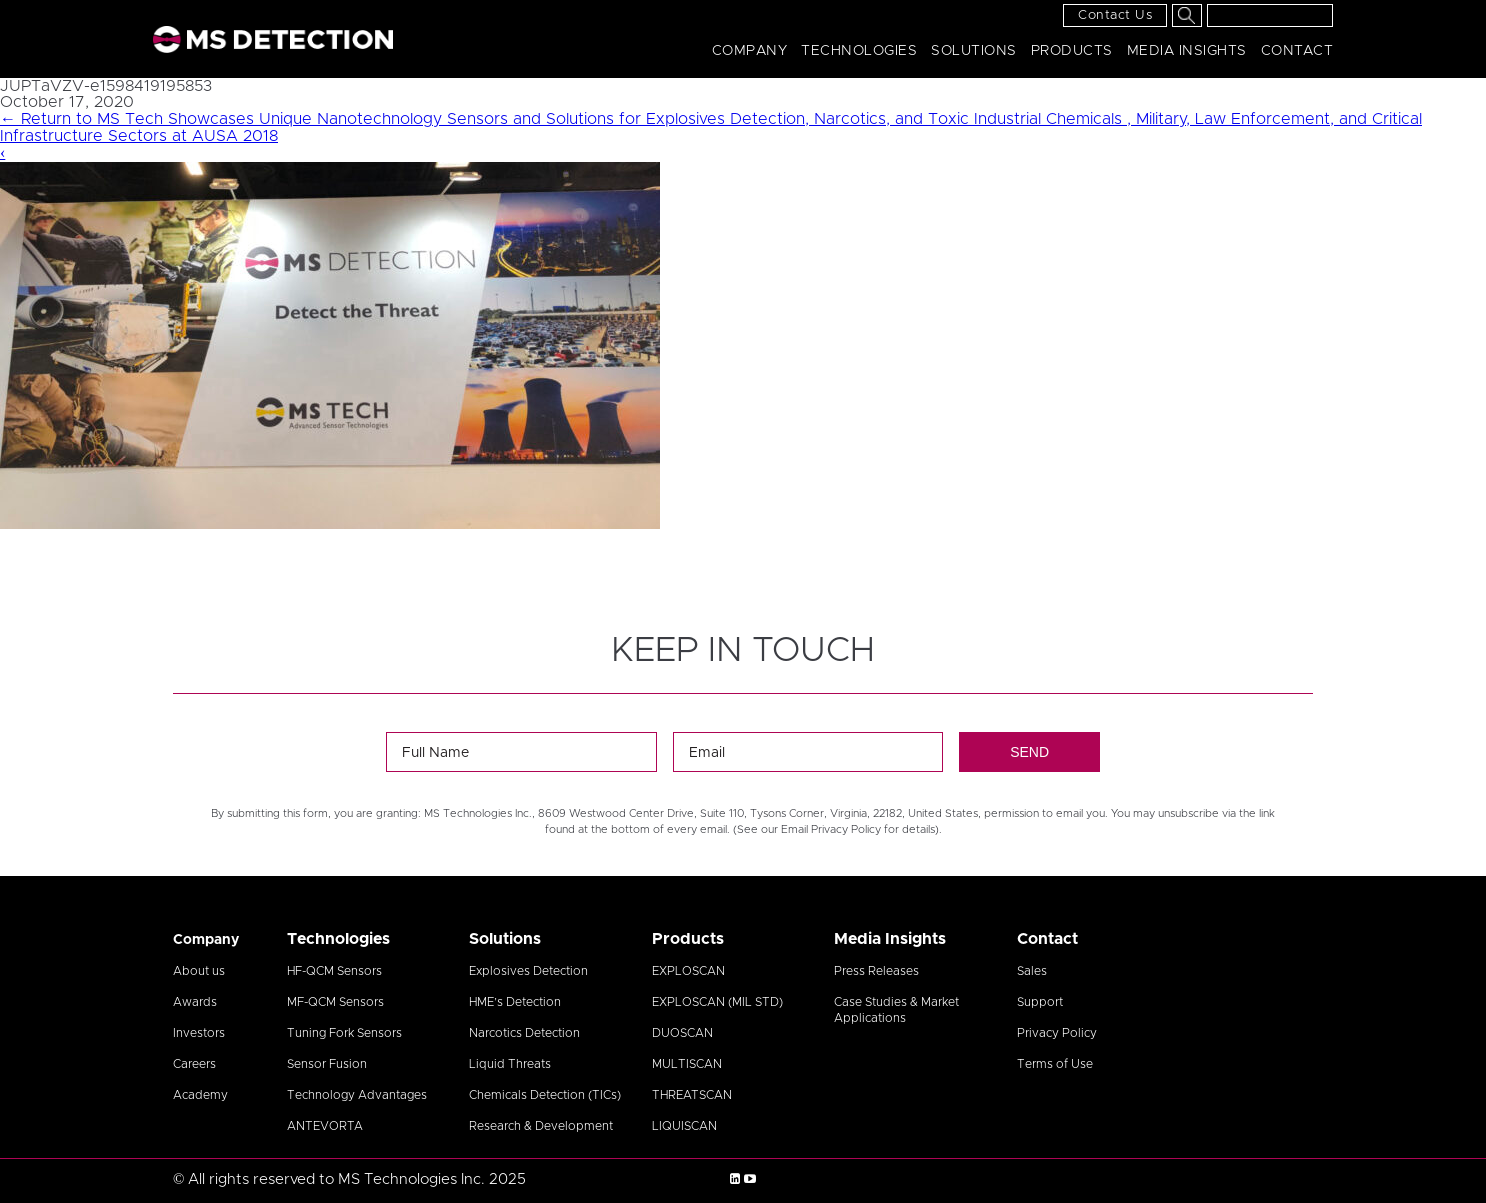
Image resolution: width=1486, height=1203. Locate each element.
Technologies (859, 51)
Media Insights (1187, 51)
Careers (194, 1064)
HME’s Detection (515, 1002)
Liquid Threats (510, 1064)
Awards (195, 1002)
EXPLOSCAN (688, 971)
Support (1040, 1002)
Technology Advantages (357, 1095)
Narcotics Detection (524, 1033)
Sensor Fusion (327, 1064)
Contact (1297, 51)
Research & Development (541, 1126)
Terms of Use (1055, 1064)
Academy (200, 1095)
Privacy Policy (1057, 1033)
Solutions (974, 51)
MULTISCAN (687, 1064)
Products (1072, 51)
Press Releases (876, 971)
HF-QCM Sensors (334, 971)
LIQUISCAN (684, 1126)
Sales (1032, 971)
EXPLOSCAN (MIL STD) (717, 1002)
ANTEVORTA (325, 1126)
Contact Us (1115, 15)
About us (199, 971)
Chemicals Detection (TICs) (545, 1095)
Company (750, 51)
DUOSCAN (682, 1033)
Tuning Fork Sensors (344, 1033)
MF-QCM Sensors (335, 1002)
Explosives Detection (528, 971)
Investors (199, 1033)
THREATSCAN (692, 1095)
